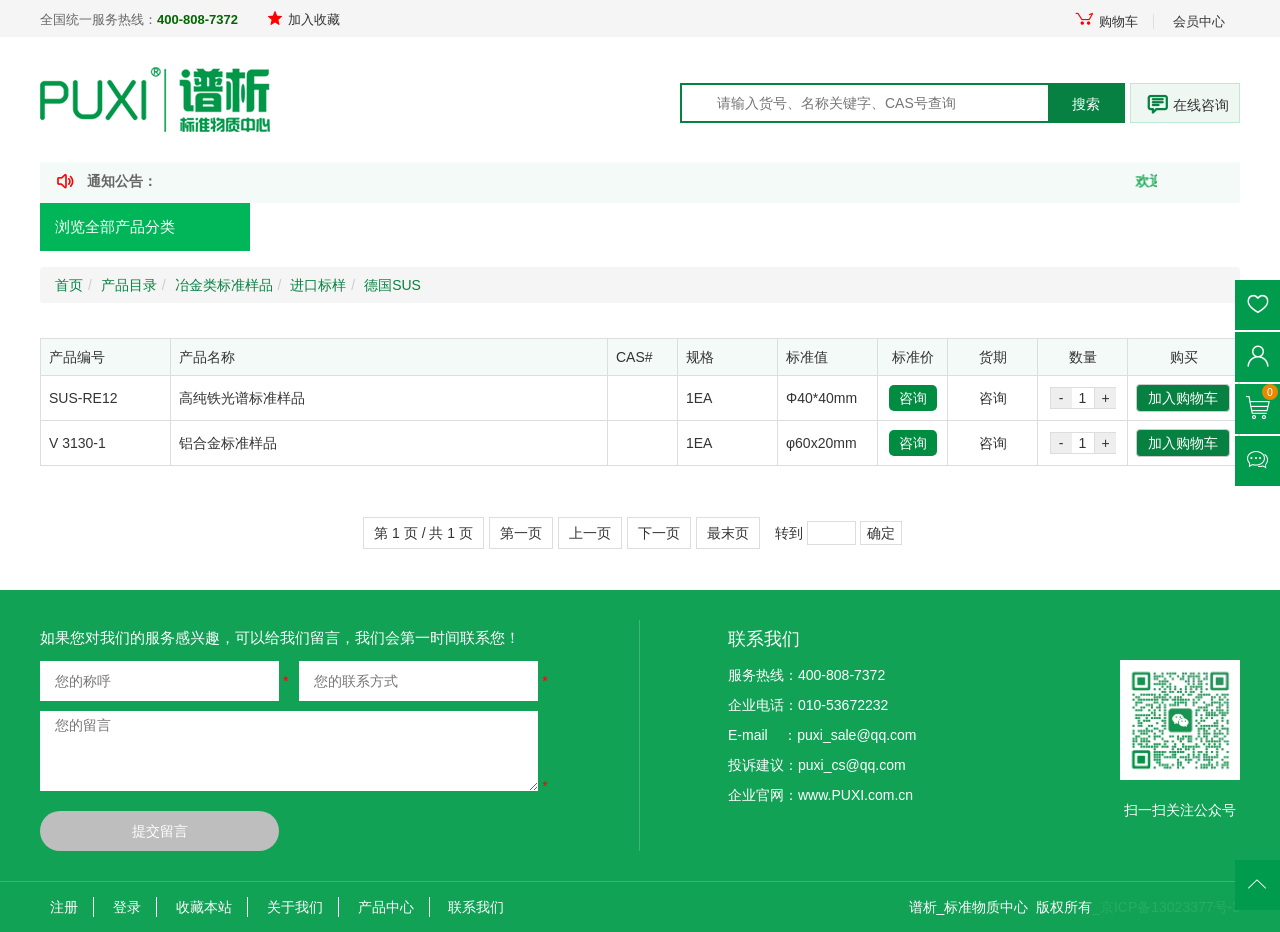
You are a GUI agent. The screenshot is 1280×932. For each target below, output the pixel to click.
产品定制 (438, 227)
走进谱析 (876, 227)
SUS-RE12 (83, 398)
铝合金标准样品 (228, 443)
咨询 (913, 398)
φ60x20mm (821, 443)
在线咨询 (1201, 105)
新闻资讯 (584, 227)
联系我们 (476, 907)
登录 (127, 907)
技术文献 (730, 227)
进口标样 (318, 285)
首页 (303, 227)
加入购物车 (1183, 398)
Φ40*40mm (821, 398)
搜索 (1086, 104)
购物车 (1106, 21)
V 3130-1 (77, 443)
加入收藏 (303, 19)
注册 (64, 907)
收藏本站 (204, 907)
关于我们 (295, 907)
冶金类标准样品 (224, 285)
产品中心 (386, 907)
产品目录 (129, 285)
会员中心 (1199, 21)
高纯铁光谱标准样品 (242, 398)
